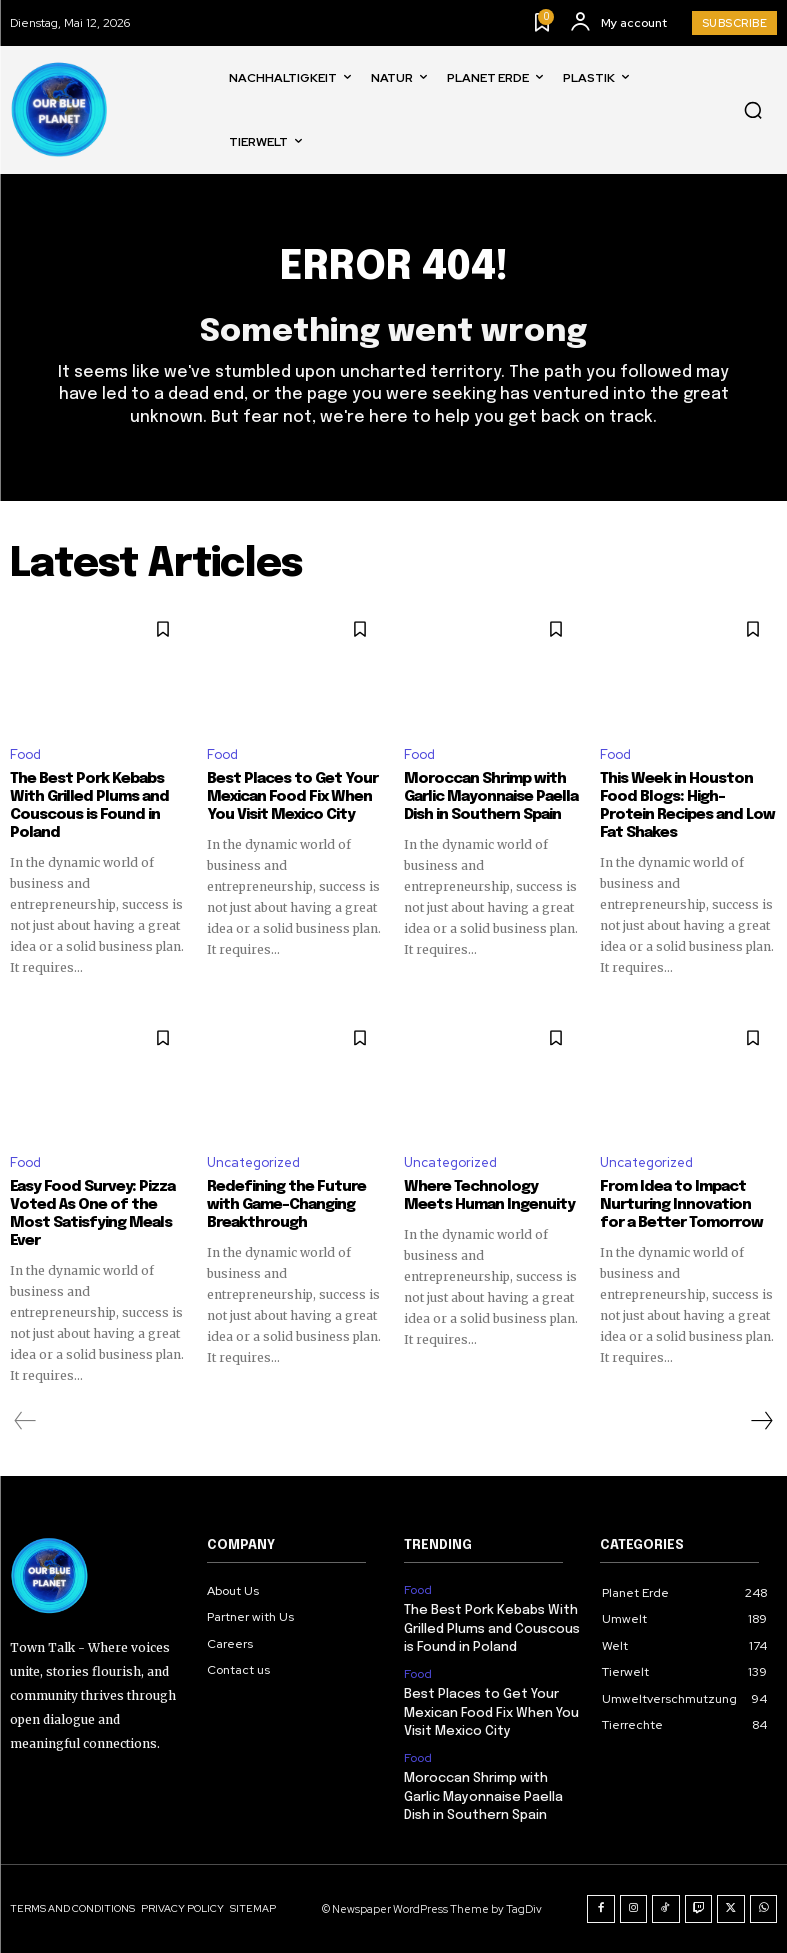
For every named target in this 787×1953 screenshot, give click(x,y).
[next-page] (761, 1421)
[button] (753, 110)
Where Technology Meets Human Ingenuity (489, 1196)
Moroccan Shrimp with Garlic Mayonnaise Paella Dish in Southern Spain (491, 797)
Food (25, 754)
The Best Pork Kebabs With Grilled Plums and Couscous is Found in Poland (492, 1628)
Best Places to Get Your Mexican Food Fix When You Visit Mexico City (292, 797)
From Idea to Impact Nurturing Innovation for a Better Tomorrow (681, 1205)
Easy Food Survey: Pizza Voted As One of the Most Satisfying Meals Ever (92, 1214)
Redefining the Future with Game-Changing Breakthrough (286, 1205)
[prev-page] (25, 1421)
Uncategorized (253, 1162)
